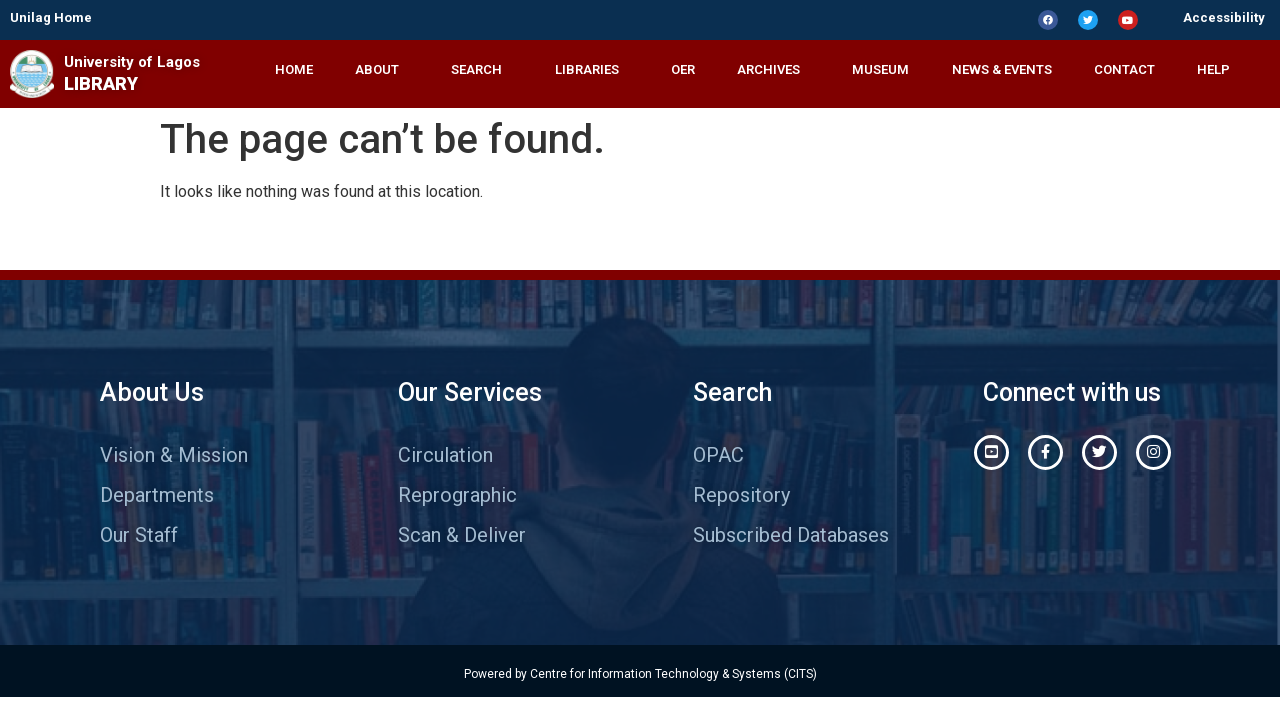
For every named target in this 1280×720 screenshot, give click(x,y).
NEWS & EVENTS (1002, 69)
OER (683, 69)
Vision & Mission (174, 455)
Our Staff (139, 535)
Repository (741, 495)
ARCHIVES (773, 70)
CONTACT (1124, 69)
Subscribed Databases (791, 535)
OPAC (718, 455)
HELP (1218, 70)
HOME (294, 69)
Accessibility (1224, 17)
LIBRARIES (592, 70)
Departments (157, 495)
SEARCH (481, 70)
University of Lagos (132, 62)
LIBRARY (101, 83)
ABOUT (382, 70)
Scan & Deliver (462, 535)
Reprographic (457, 495)
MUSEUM (880, 69)
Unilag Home (51, 17)
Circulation (445, 455)
